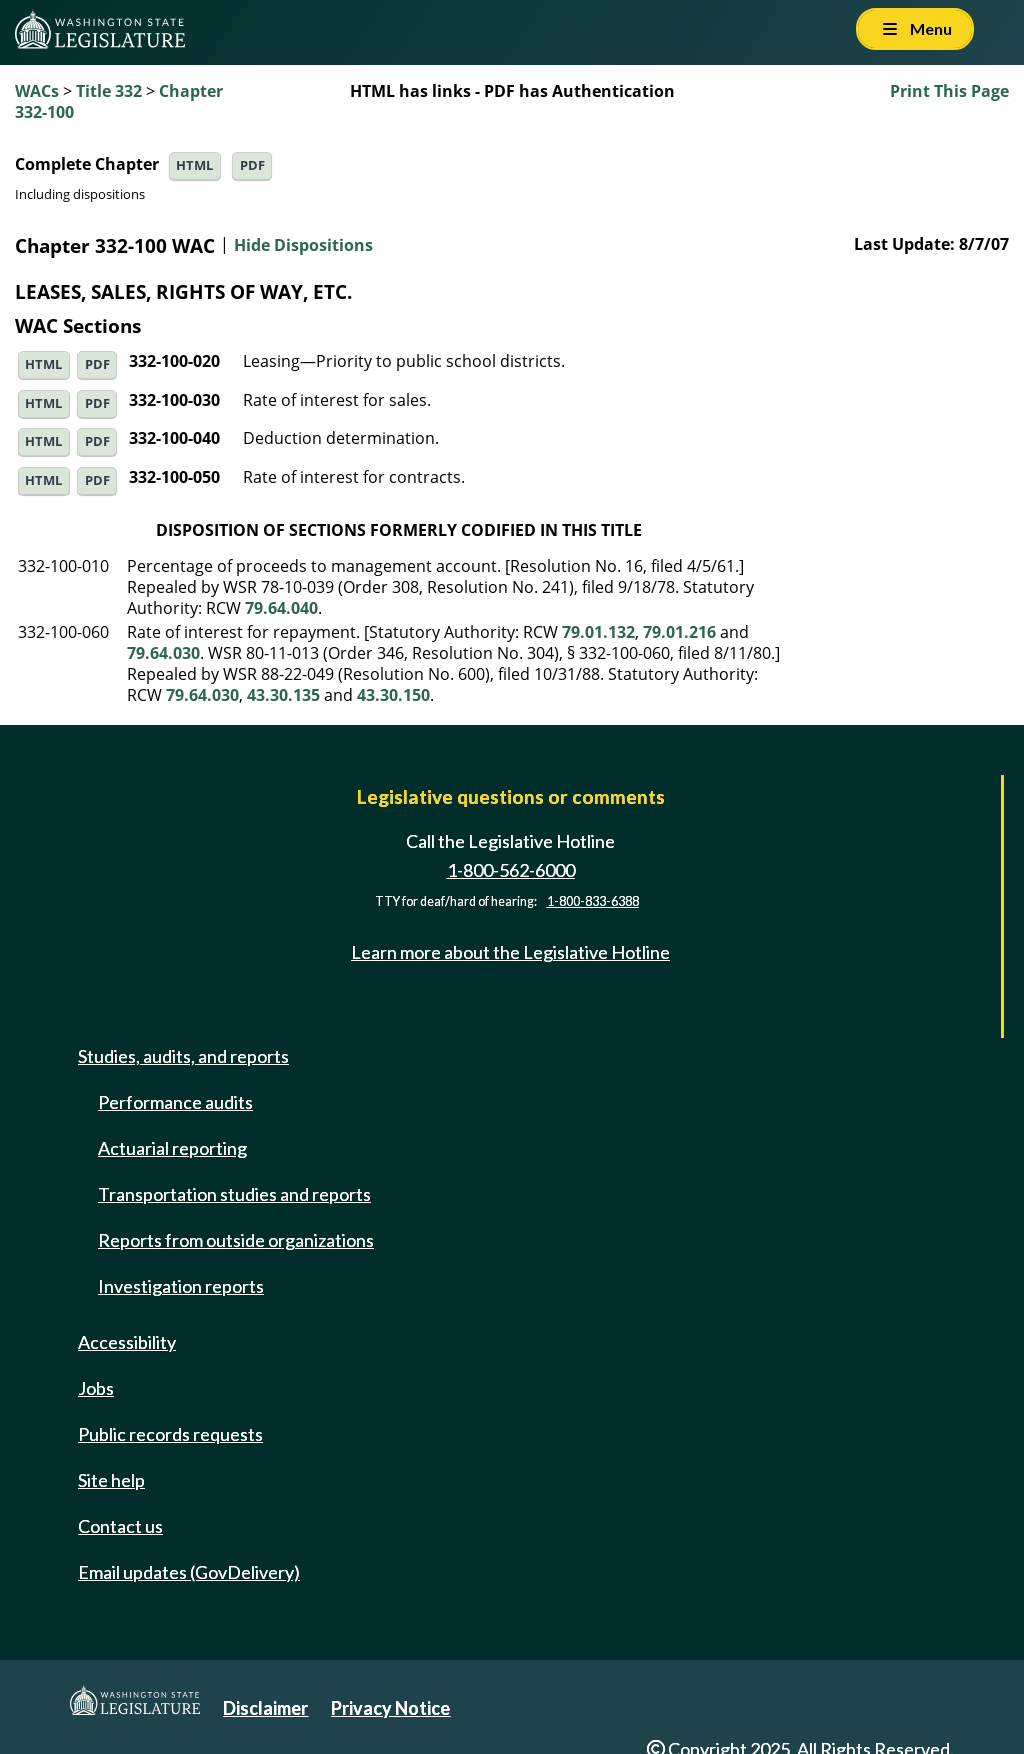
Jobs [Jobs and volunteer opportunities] (96, 1388)
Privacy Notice (390, 1708)
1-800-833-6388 (593, 901)
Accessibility (127, 1342)
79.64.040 (281, 608)
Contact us (120, 1526)
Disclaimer (265, 1708)
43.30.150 (393, 695)
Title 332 (109, 91)
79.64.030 (163, 653)
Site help (111, 1480)
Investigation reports (181, 1286)
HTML (194, 165)
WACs (37, 91)
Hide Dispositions (303, 246)
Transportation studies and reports (234, 1194)
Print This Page (949, 91)
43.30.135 (283, 695)
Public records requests (170, 1434)
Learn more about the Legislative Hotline (510, 952)
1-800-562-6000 (511, 870)
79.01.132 (598, 632)
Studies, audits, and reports (183, 1056)
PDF (252, 165)
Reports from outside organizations (236, 1240)
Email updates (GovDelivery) (189, 1572)
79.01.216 (679, 632)
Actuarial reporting (172, 1148)
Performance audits (175, 1102)
